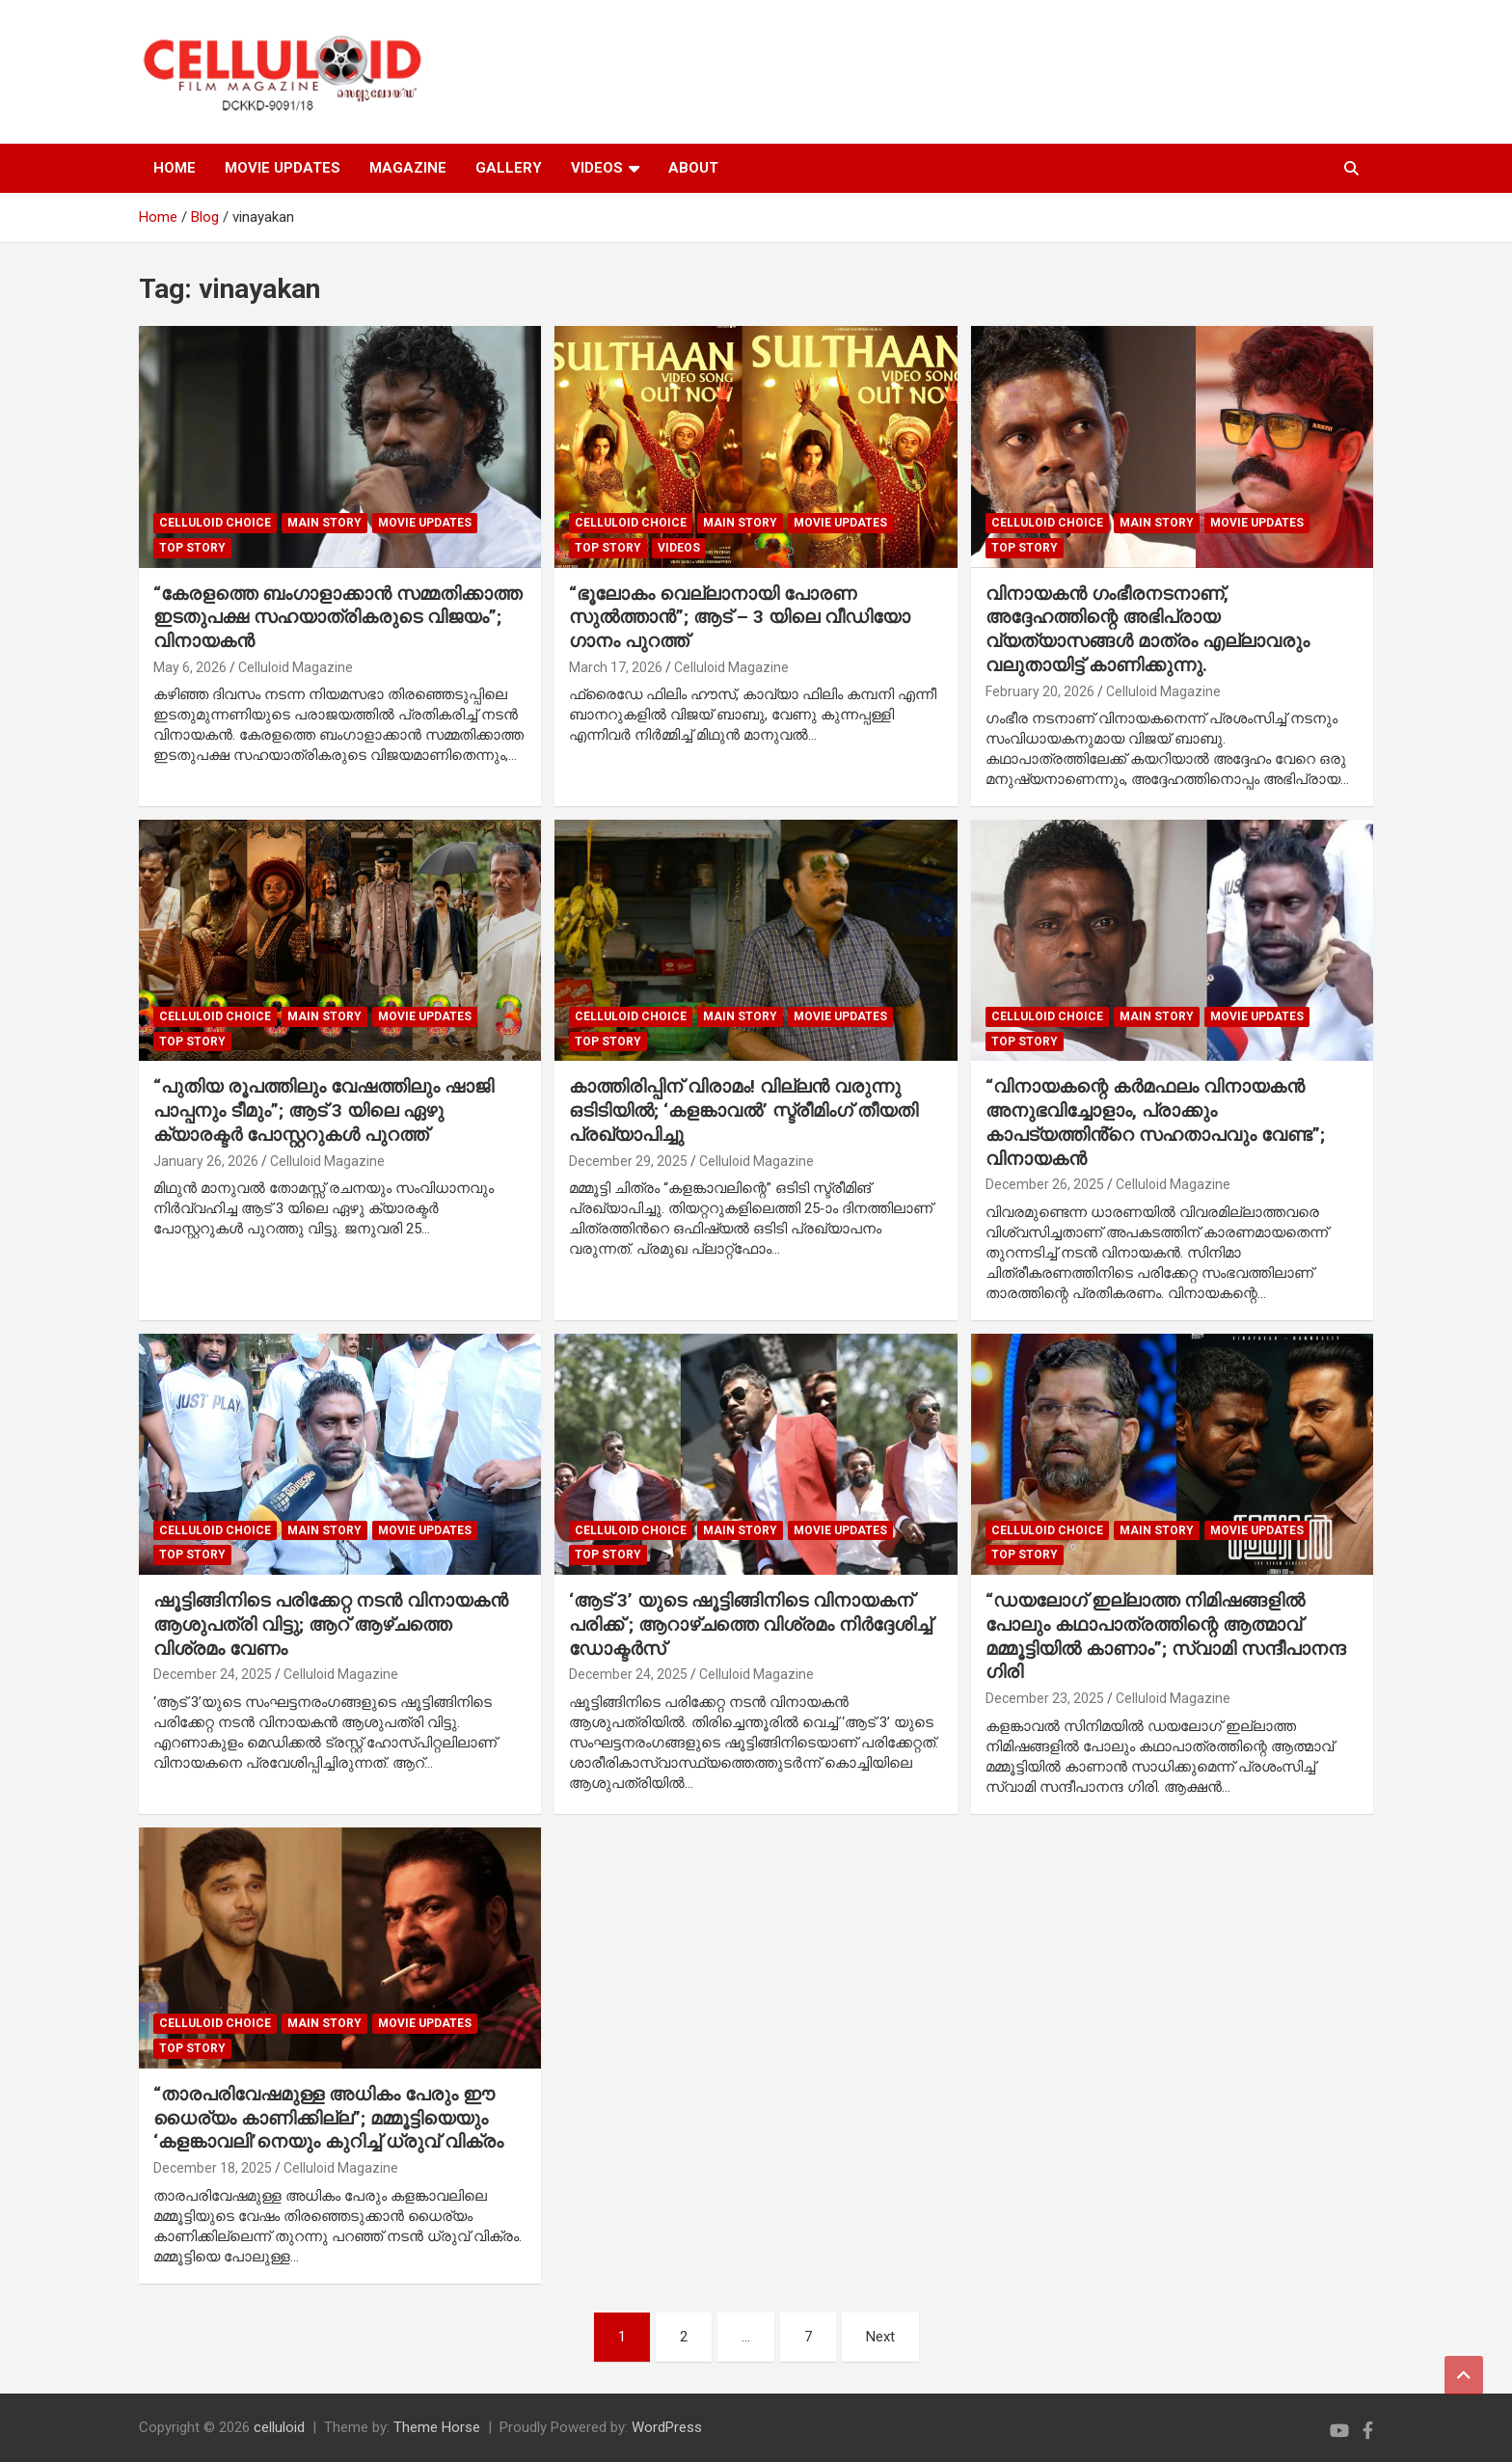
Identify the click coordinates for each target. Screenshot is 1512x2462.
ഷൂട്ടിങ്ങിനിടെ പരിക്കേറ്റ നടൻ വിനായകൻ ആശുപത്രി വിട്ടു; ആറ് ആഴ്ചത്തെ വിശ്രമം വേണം (330, 1624)
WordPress (667, 2427)
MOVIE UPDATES (282, 167)
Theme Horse (436, 2427)
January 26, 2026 (205, 1161)
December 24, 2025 (212, 1674)
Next (880, 2336)
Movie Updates (425, 522)
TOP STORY (192, 548)
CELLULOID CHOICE (215, 522)
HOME (174, 167)
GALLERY (508, 167)
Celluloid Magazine (295, 667)
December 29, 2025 (628, 1161)
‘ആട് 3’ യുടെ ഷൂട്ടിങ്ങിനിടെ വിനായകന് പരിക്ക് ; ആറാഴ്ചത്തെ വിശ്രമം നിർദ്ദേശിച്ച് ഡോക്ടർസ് (750, 1624)
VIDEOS (597, 167)
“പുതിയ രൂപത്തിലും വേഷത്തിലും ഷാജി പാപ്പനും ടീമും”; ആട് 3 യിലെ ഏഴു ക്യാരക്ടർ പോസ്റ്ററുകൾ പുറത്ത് (323, 1110)
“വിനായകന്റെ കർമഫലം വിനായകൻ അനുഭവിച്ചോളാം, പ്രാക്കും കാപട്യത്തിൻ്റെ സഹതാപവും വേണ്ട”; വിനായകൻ (1155, 1122)
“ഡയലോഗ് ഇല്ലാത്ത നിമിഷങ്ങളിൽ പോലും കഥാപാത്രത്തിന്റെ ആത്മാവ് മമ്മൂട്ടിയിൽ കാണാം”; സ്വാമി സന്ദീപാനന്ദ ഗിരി (1165, 1636)
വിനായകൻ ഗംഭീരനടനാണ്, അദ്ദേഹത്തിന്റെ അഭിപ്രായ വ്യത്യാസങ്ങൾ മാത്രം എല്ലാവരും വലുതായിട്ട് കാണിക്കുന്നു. (1148, 629)
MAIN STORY (324, 522)
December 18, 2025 (212, 2168)
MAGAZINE (407, 167)
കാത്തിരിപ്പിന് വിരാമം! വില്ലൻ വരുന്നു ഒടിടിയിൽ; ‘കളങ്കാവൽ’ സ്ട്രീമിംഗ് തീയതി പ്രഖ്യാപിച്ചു (743, 1110)
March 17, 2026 (615, 667)
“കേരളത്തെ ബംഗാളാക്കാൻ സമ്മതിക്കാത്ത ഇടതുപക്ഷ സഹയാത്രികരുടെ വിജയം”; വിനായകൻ (337, 617)
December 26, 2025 (1045, 1184)
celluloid (279, 2427)
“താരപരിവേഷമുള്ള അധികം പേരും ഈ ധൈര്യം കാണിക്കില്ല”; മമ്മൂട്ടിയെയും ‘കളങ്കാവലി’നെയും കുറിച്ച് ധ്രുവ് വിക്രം (328, 2117)
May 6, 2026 (190, 667)
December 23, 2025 (1045, 1698)
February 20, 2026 (1040, 691)
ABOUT (693, 167)
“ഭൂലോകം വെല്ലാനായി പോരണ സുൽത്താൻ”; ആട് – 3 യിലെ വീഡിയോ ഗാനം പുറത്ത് (739, 617)
